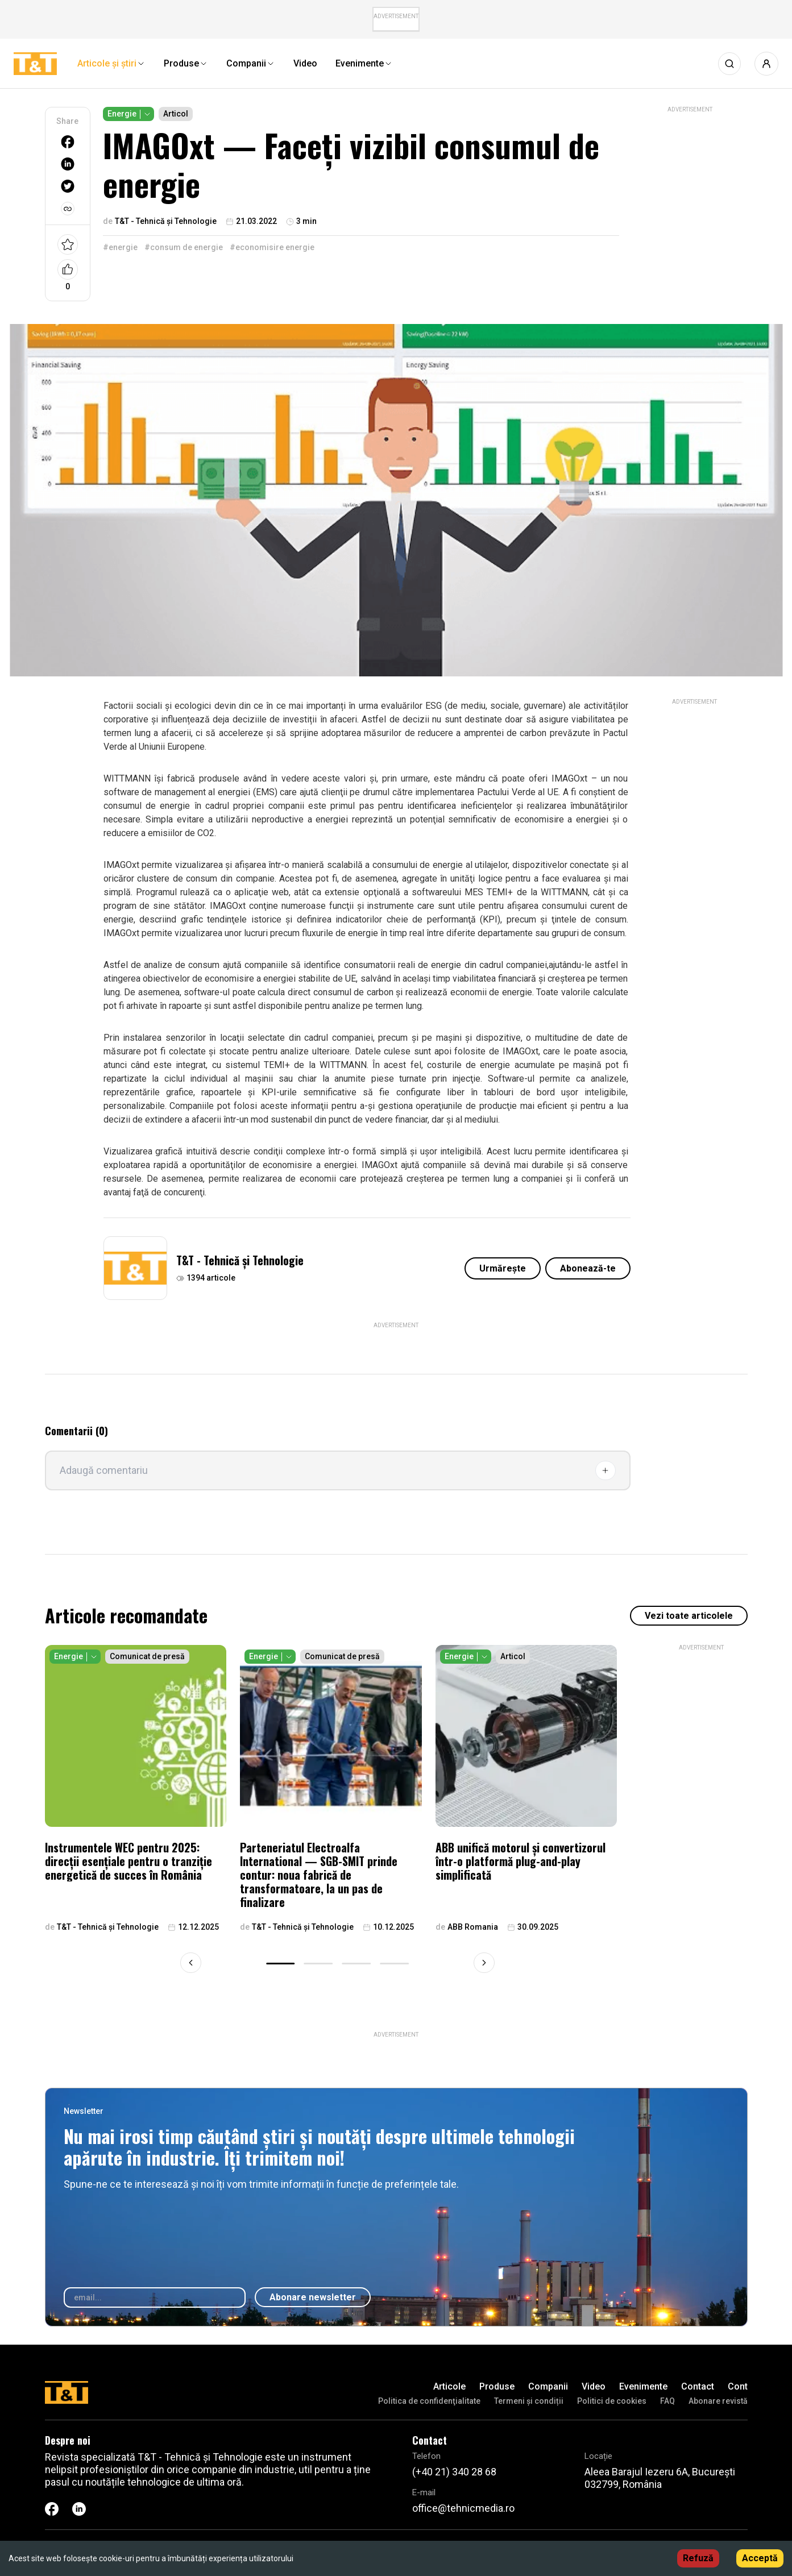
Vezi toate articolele (689, 1615)
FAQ (667, 2400)
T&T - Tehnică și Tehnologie (240, 1260)
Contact (697, 2386)
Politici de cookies (611, 2400)
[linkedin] (67, 164)
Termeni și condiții (528, 2400)
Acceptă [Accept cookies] (760, 2558)
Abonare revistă (718, 2400)
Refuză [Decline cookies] (698, 2558)
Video (594, 2386)
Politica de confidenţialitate (429, 2400)
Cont (738, 2386)
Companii (548, 2386)
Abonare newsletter (312, 2297)
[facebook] (67, 141)
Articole (449, 2386)
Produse (497, 2386)
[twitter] (67, 186)
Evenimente (643, 2386)
